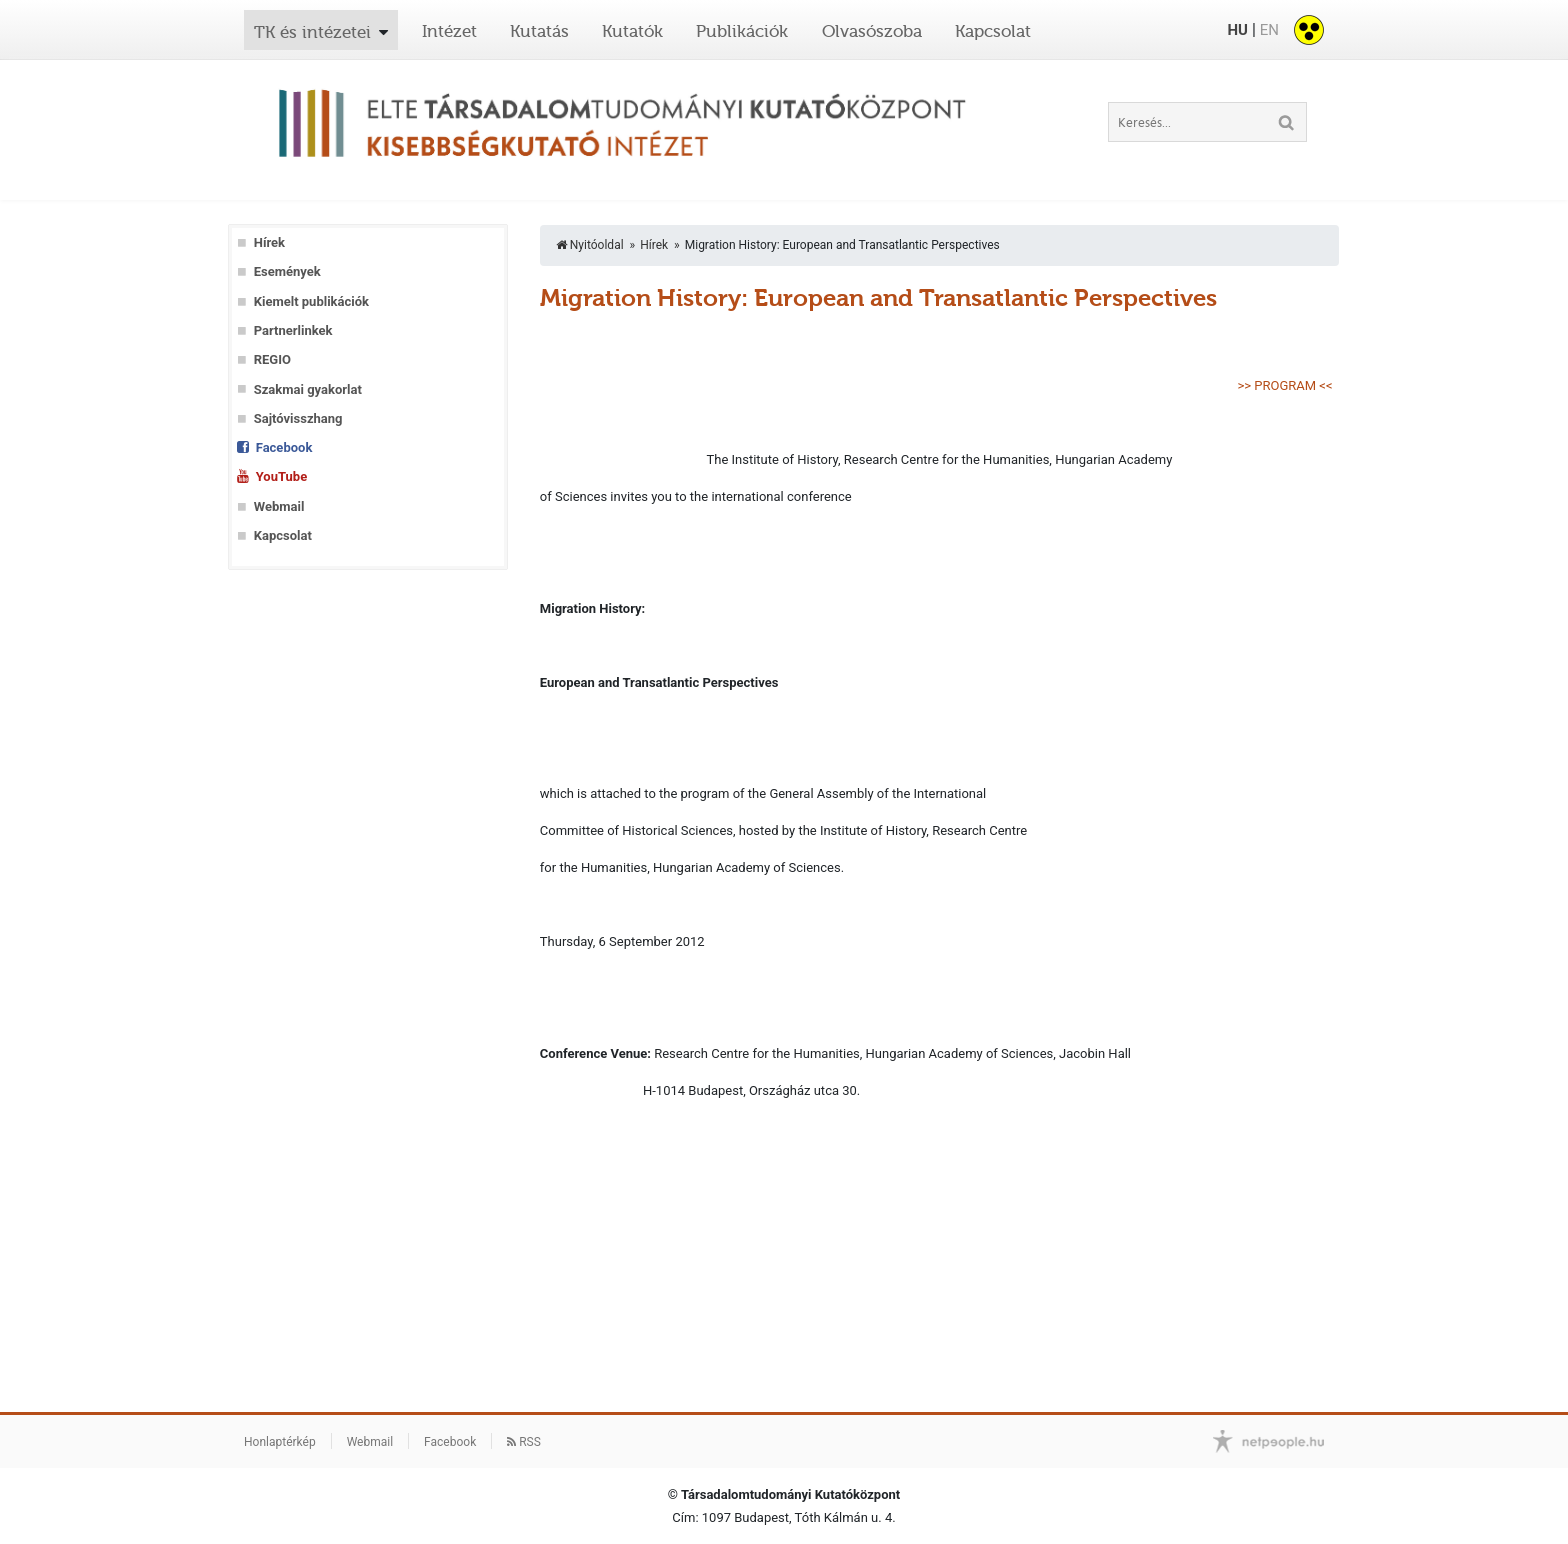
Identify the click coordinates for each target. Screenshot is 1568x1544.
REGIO (272, 359)
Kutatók (632, 31)
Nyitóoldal (590, 245)
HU (1237, 30)
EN (1269, 30)
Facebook (284, 447)
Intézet (449, 31)
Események (287, 271)
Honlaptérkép (280, 1442)
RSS (524, 1442)
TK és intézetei (312, 32)
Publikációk (742, 31)
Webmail (279, 506)
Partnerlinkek (293, 330)
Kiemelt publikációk (311, 301)
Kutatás (539, 31)
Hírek (269, 242)
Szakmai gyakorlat (308, 389)
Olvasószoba (872, 31)
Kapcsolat (993, 31)
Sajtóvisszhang (298, 418)
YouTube (281, 476)
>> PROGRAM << (1284, 385)
